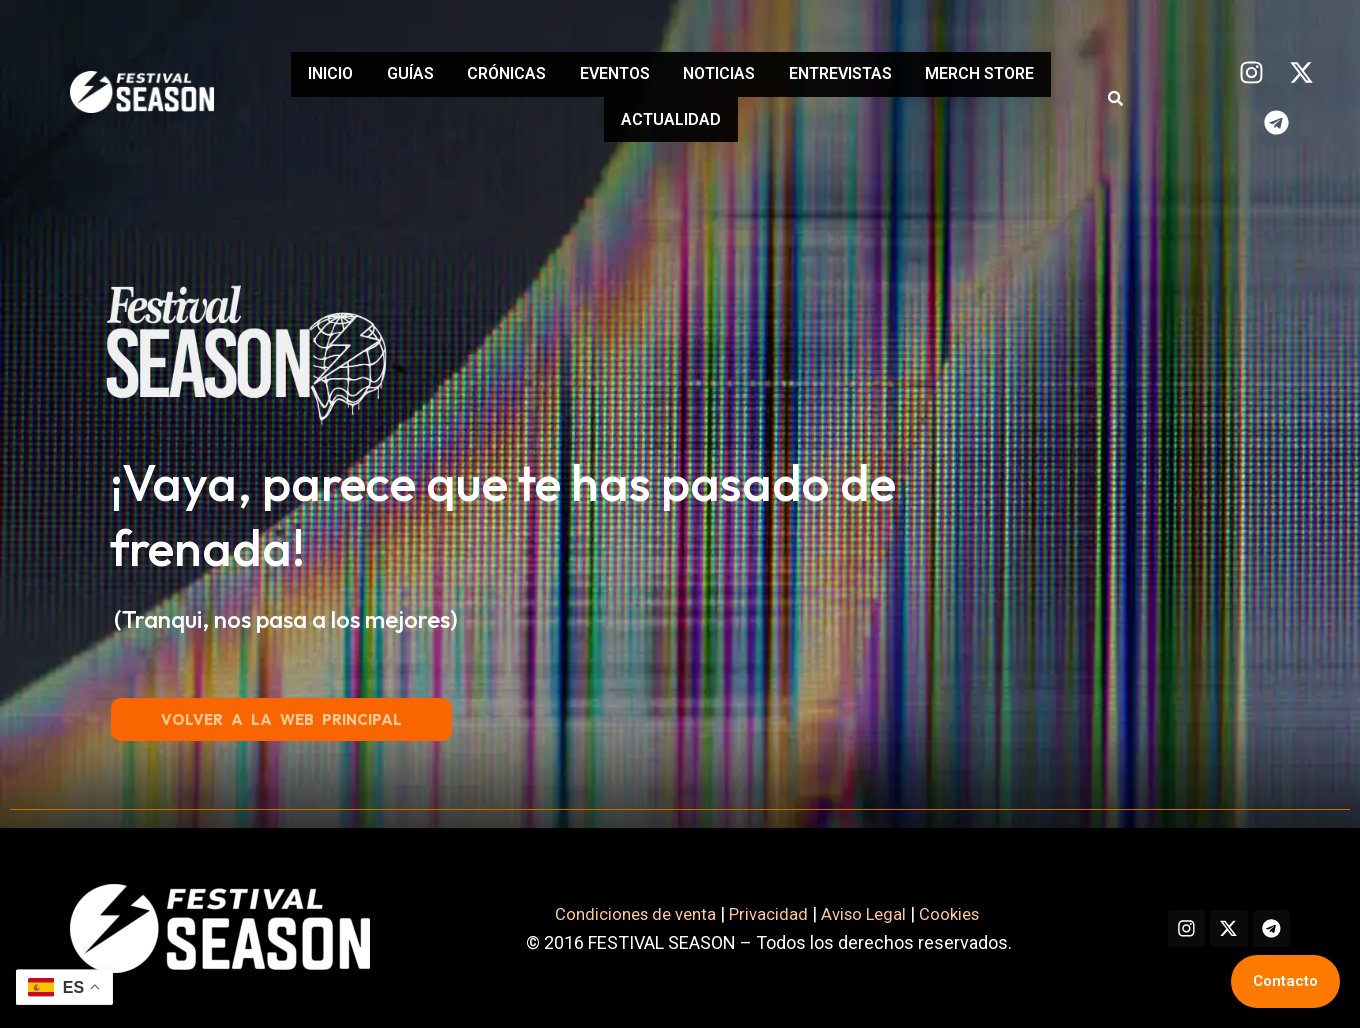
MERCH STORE (596, 115)
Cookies (941, 913)
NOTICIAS (815, 77)
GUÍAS (456, 77)
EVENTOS (694, 77)
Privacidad (750, 913)
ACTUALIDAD (751, 115)
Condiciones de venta (610, 913)
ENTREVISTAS (952, 77)
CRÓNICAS (569, 77)
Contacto (1285, 981)
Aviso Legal (849, 913)
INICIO (360, 77)
